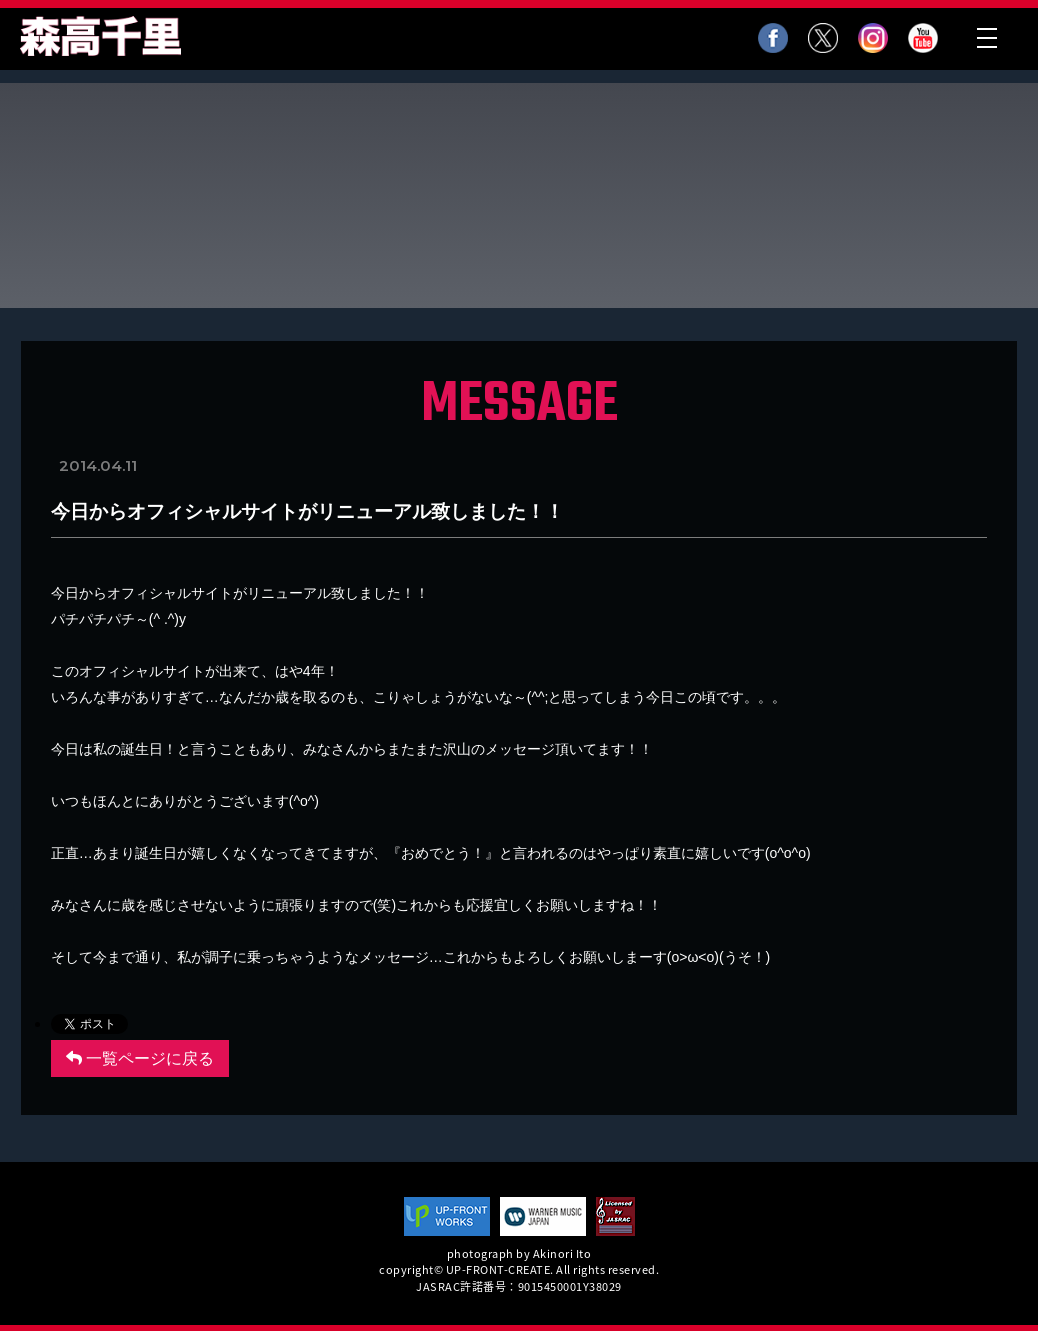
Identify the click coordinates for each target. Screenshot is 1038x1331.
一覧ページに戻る (140, 1058)
